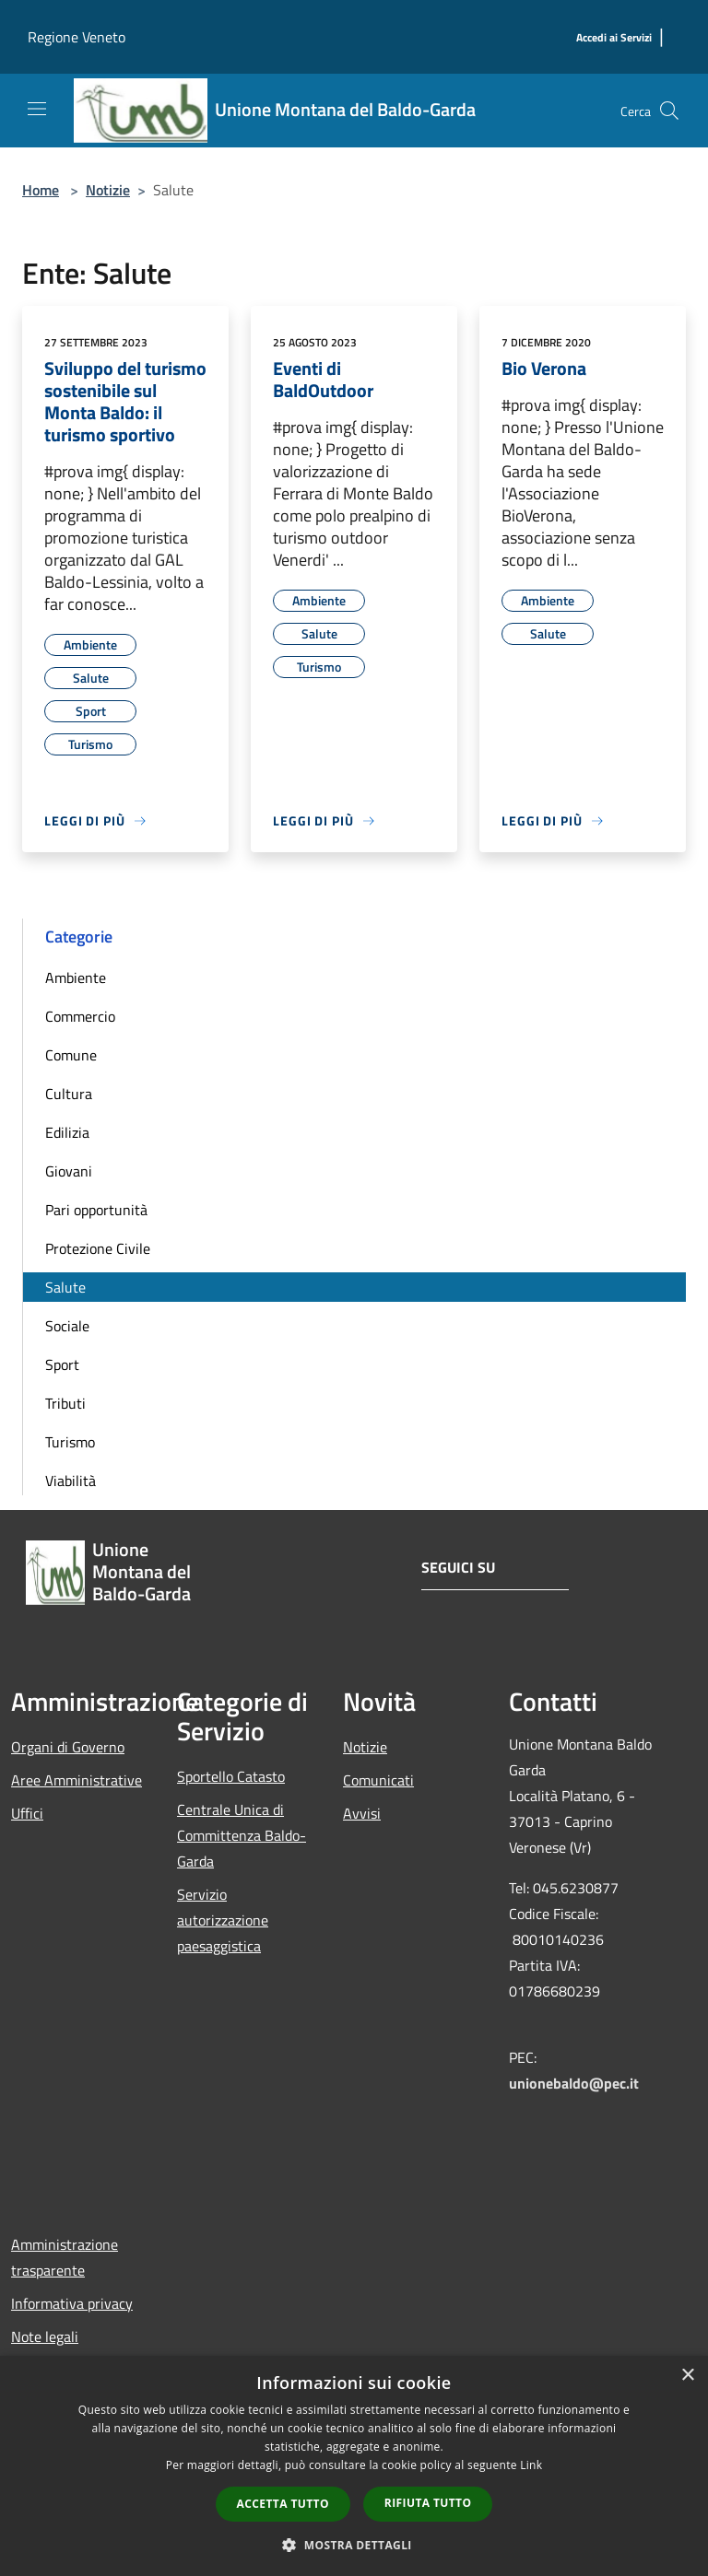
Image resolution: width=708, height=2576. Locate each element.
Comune (71, 1055)
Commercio (80, 1016)
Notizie (108, 190)
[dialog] (354, 2466)
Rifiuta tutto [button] (428, 2503)
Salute (65, 1287)
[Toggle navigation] (37, 109)
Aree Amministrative (76, 1780)
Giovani (68, 1171)
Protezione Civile (97, 1248)
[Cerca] (669, 111)
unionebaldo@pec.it (576, 2083)
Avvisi (362, 1813)
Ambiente (75, 977)
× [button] (687, 2376)
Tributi (65, 1403)
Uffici (27, 1813)
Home (40, 190)
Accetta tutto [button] (283, 2504)
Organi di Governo (67, 1747)
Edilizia (67, 1132)
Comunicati (378, 1780)
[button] (354, 2544)
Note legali (44, 2336)
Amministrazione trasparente (64, 2257)
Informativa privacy (72, 2303)
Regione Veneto (76, 37)
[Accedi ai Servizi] (614, 38)
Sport (62, 1364)
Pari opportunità (96, 1210)
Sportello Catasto (231, 1776)
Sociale (67, 1326)
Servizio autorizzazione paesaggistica (222, 1920)
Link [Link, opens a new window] (531, 2465)
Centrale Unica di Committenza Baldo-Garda (241, 1835)
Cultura (68, 1094)
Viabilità (70, 1480)
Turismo (70, 1442)
